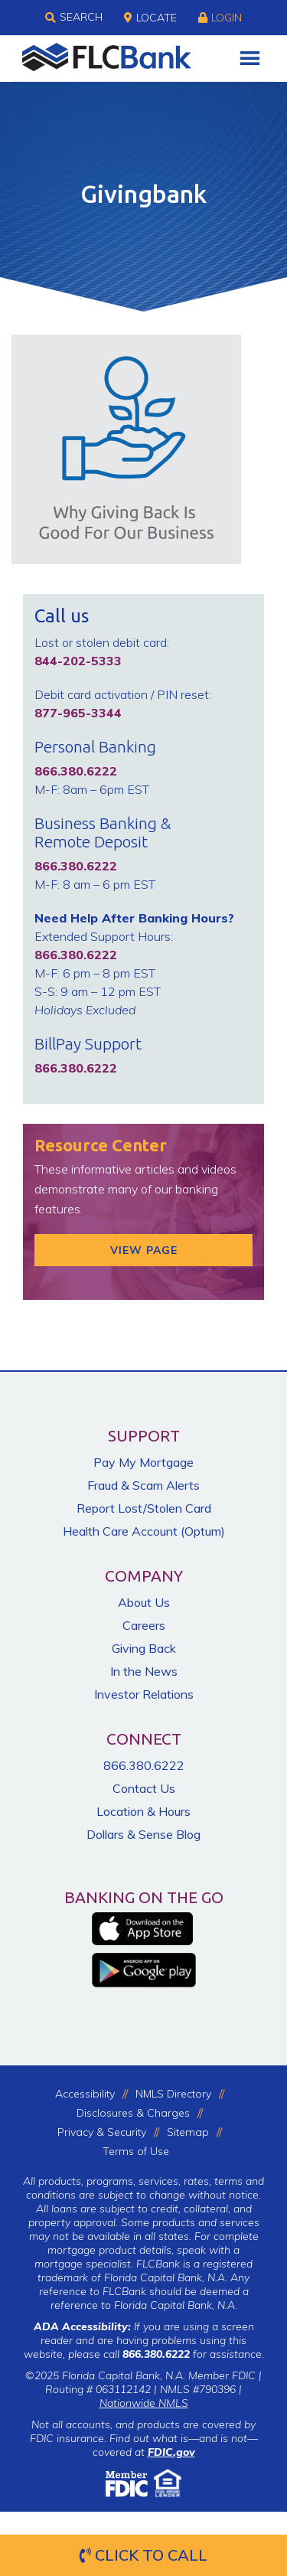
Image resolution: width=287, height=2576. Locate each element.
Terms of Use (136, 2151)
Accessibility (85, 2094)
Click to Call (143, 2555)
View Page (144, 1250)
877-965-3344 (78, 712)
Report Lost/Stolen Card (144, 1508)
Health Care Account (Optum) (144, 1531)
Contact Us (144, 1788)
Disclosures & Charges (133, 2113)
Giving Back (144, 1648)
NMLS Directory (173, 2094)
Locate (150, 17)
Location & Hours (143, 1811)
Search (74, 18)
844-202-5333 (78, 660)
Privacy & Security (101, 2132)
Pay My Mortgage (143, 1462)
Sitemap (188, 2132)
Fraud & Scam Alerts (143, 1485)
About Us (144, 1602)
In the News (144, 1671)
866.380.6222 (143, 1765)
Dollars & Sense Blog (143, 1834)
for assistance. (193, 2354)
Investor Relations (144, 1694)
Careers (143, 1625)
